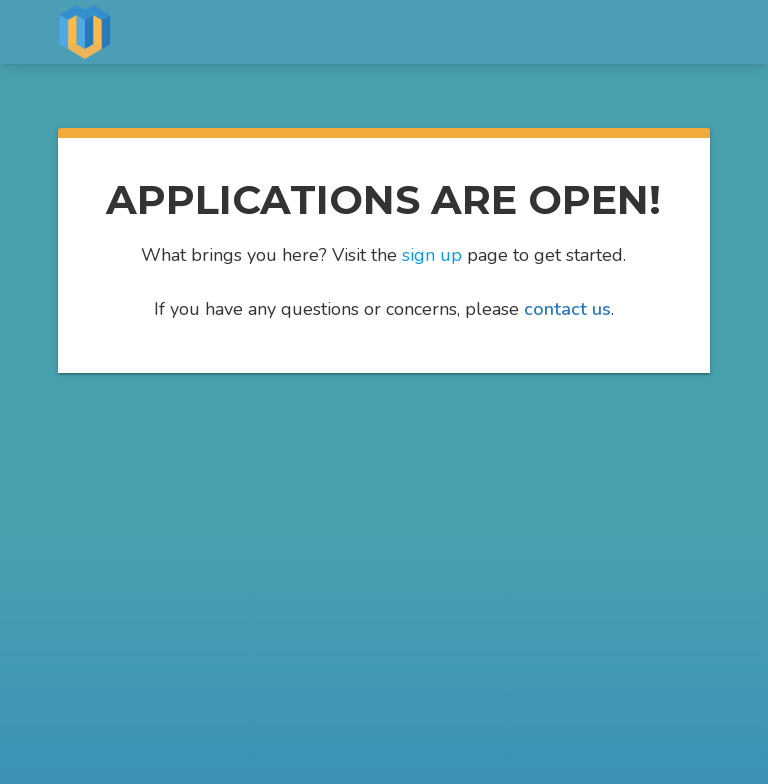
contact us (567, 309)
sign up (432, 255)
